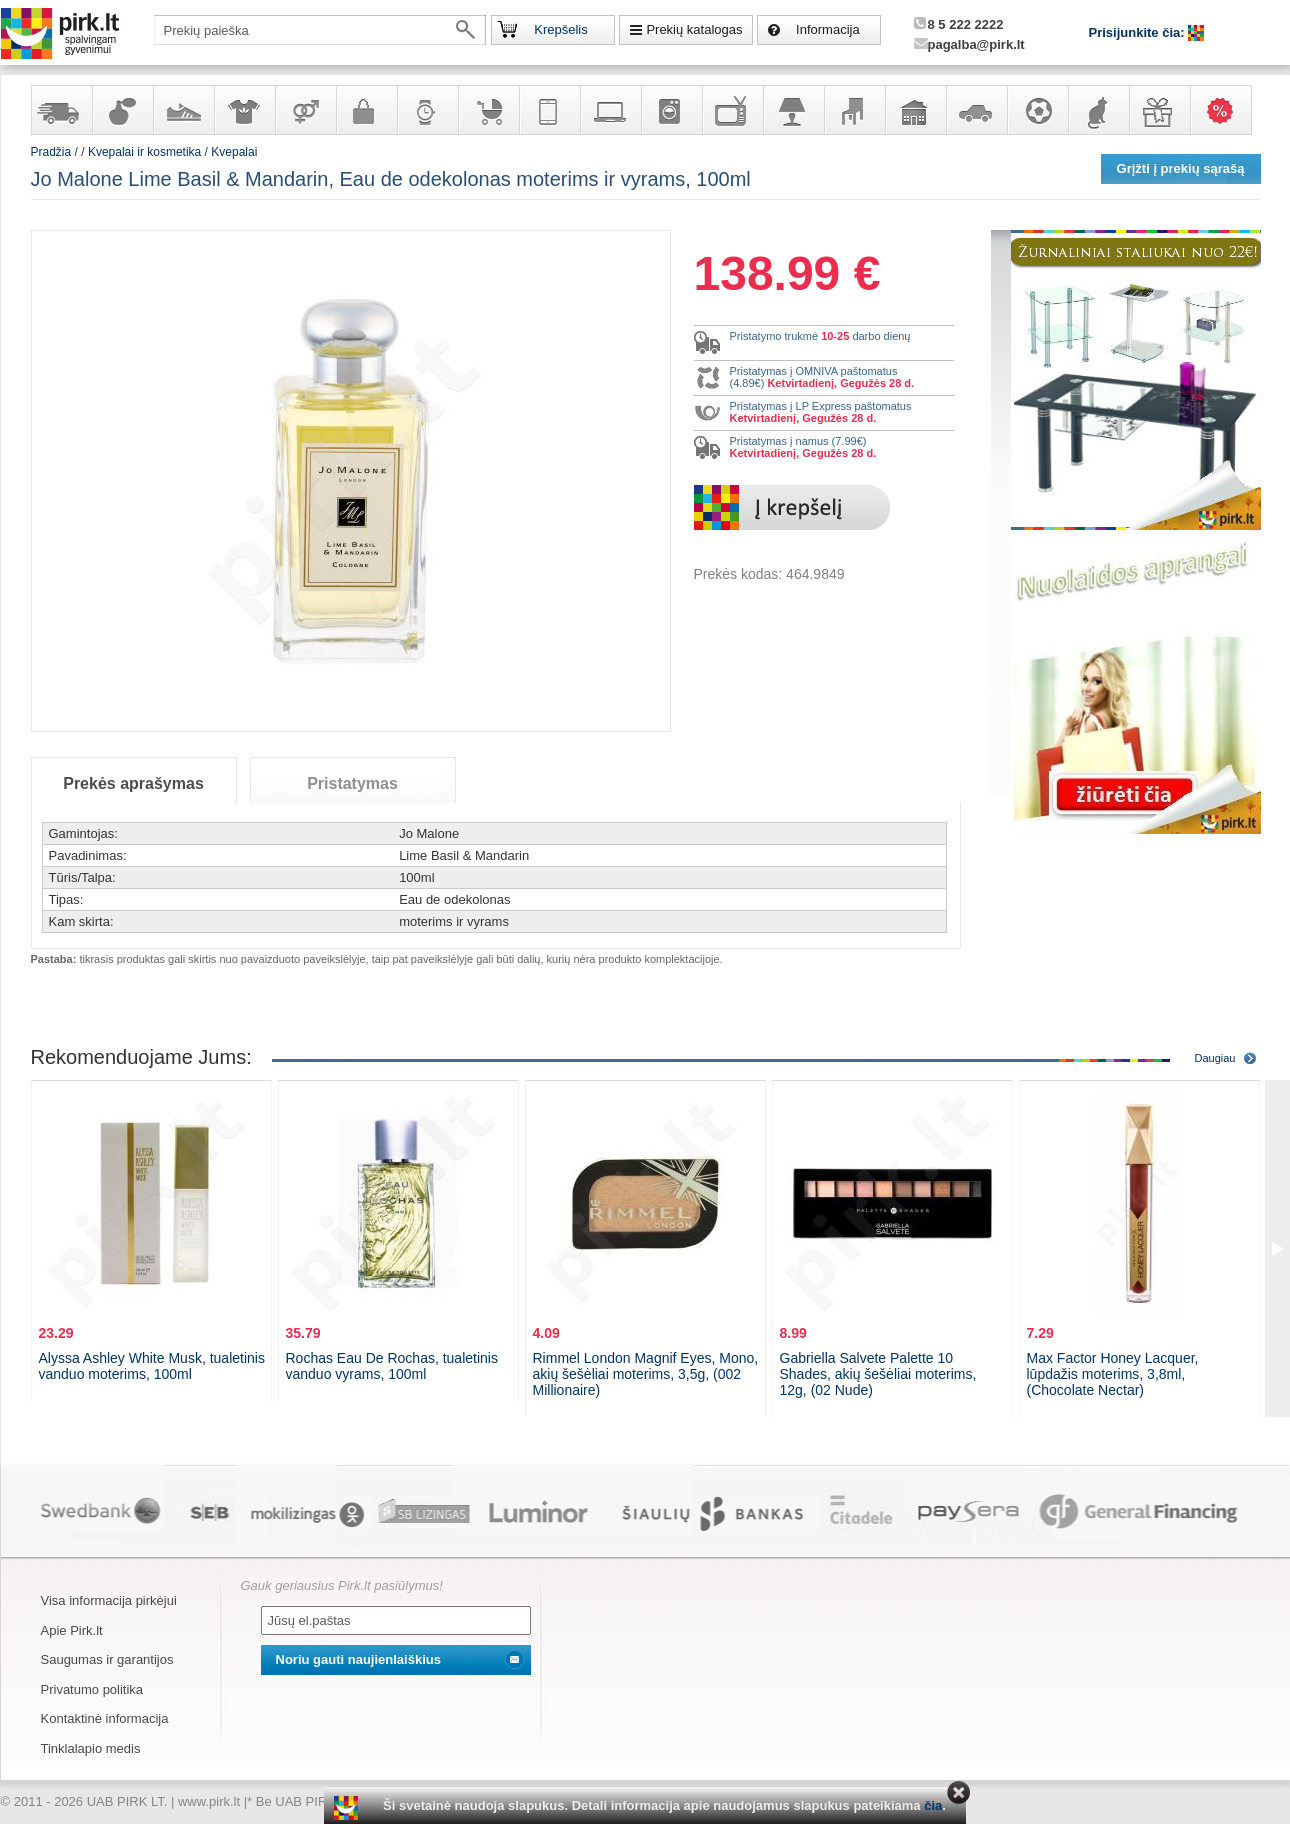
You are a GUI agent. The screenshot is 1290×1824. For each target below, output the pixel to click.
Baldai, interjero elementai (854, 110)
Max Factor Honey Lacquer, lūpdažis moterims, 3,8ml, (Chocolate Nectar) (1113, 1374)
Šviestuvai (793, 110)
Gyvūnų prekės (1098, 110)
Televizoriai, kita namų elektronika (732, 110)
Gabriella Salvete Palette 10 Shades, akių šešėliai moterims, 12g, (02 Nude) (878, 1374)
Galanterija (366, 110)
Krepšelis (560, 29)
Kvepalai (234, 152)
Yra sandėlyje (61, 110)
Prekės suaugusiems (305, 110)
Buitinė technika (671, 110)
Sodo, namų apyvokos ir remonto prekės (915, 110)
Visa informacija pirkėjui (109, 1600)
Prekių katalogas (694, 29)
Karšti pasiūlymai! (1227, 110)
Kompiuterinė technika (610, 110)
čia (933, 1805)
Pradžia (51, 152)
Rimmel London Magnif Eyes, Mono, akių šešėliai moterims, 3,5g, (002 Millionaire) (646, 1374)
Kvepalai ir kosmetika (122, 110)
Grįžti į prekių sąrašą (1181, 168)
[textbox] (320, 30)
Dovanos (1159, 110)
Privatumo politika (92, 1689)
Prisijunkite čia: (1139, 32)
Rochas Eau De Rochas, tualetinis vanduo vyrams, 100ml (392, 1366)
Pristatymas (352, 783)
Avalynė (183, 110)
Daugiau (1215, 1058)
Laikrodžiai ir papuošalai (427, 110)
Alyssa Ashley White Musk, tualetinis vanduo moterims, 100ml (152, 1366)
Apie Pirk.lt (72, 1630)
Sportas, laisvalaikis (1037, 110)
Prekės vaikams (488, 110)
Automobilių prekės (976, 110)
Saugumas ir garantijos (107, 1659)
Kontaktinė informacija (105, 1718)
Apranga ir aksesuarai (244, 110)
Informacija (828, 29)
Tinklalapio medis (91, 1748)
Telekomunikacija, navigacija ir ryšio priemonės (549, 110)
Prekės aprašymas (133, 783)
